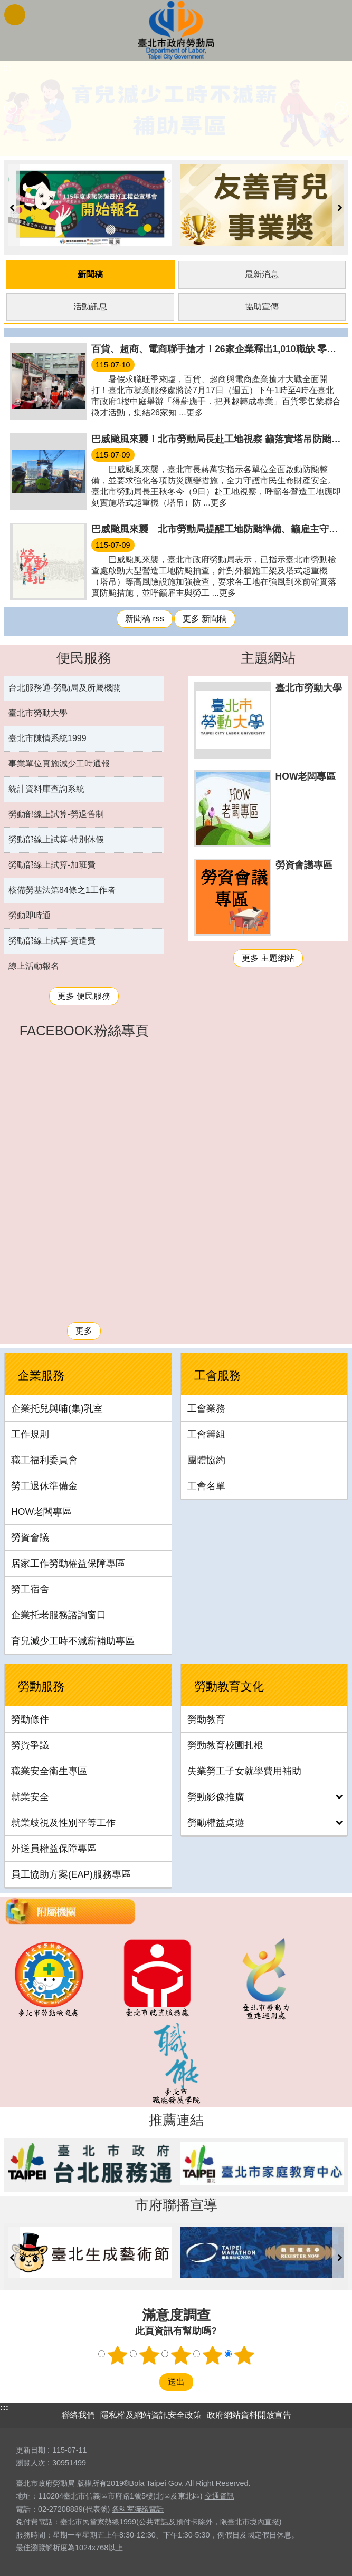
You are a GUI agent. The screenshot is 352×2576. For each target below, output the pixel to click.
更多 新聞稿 (205, 617)
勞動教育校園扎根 (225, 1743)
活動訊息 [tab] (90, 304)
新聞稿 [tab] (90, 272)
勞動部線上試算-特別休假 (56, 837)
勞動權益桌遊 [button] (215, 1821)
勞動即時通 (29, 913)
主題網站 (268, 656)
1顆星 (117, 2353)
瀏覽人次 (30, 2461)
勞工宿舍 (30, 1587)
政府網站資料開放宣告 (249, 2412)
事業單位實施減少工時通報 (59, 761)
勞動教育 (206, 1718)
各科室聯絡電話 (138, 2507)
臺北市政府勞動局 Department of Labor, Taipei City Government (176, 30)
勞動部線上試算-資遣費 (52, 939)
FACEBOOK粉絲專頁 (84, 1029)
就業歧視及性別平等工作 (63, 1821)
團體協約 (206, 1458)
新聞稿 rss (144, 617)
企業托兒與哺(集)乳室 (57, 1407)
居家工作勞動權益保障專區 (68, 1562)
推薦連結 (176, 2118)
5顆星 (244, 2353)
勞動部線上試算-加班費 (52, 863)
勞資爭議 (30, 1743)
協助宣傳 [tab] (262, 304)
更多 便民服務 (84, 994)
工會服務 (217, 1374)
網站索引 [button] (14, 14)
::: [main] (7, 67)
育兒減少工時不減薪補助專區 (73, 1639)
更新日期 (30, 2448)
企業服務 (41, 1374)
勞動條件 (30, 1718)
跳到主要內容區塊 (5, 5)
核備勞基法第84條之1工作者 (62, 888)
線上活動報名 (33, 964)
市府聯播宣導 (176, 2203)
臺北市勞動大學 (38, 711)
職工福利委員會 (44, 1458)
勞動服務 (41, 1685)
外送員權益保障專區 (54, 1847)
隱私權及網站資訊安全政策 (151, 2412)
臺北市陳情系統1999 (47, 736)
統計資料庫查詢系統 (46, 787)
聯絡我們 (78, 2412)
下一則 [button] (341, 108)
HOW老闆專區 (41, 1510)
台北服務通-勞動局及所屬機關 (64, 686)
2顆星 (149, 2353)
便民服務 (83, 656)
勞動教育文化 (229, 1685)
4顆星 (212, 2353)
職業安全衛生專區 (49, 1769)
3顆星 (180, 2353)
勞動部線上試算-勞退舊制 (56, 812)
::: (4, 2405)
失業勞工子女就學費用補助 (244, 1769)
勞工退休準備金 (44, 1484)
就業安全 (30, 1795)
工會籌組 (206, 1432)
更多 (83, 1329)
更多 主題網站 (268, 956)
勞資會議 (30, 1536)
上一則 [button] (10, 108)
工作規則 (30, 1432)
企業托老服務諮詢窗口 (58, 1613)
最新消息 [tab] (262, 272)
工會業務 (206, 1407)
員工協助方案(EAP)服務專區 (71, 1873)
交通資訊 (219, 2494)
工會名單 (206, 1484)
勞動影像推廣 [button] (215, 1795)
